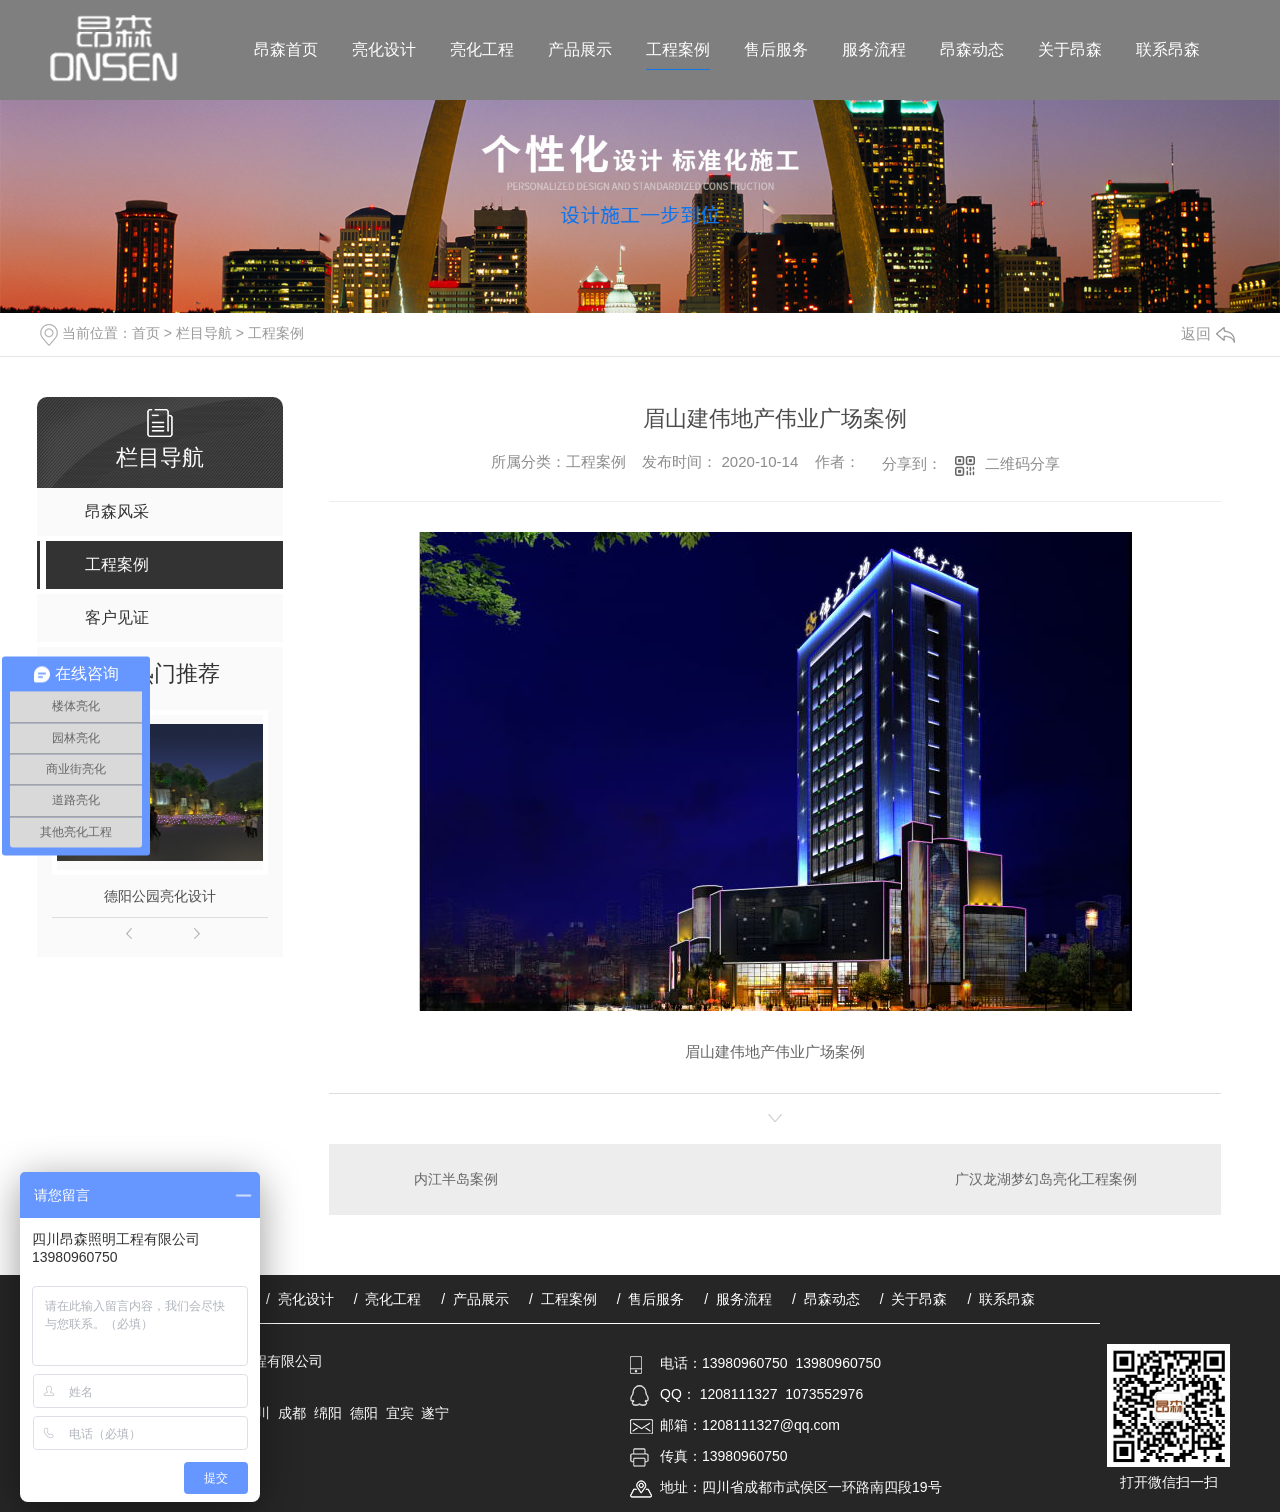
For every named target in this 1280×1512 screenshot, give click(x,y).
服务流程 (874, 49)
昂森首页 (286, 49)
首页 (146, 333)
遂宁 (435, 1413)
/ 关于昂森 (914, 1299)
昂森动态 (972, 49)
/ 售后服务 (651, 1299)
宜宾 (400, 1413)
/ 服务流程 (738, 1299)
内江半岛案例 (456, 1179)
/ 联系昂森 (1001, 1299)
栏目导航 (204, 333)
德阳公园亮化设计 (160, 896)
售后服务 (776, 49)
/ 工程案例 (563, 1299)
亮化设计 (384, 49)
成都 (292, 1413)
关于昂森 (1070, 49)
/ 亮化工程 (388, 1299)
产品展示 (580, 49)
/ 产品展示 (475, 1299)
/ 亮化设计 (300, 1299)
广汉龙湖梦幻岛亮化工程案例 (1046, 1179)
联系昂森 (1168, 49)
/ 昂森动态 (826, 1299)
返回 (1208, 333)
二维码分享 (1022, 463)
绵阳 (328, 1413)
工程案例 (678, 49)
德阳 (364, 1413)
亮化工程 (482, 49)
